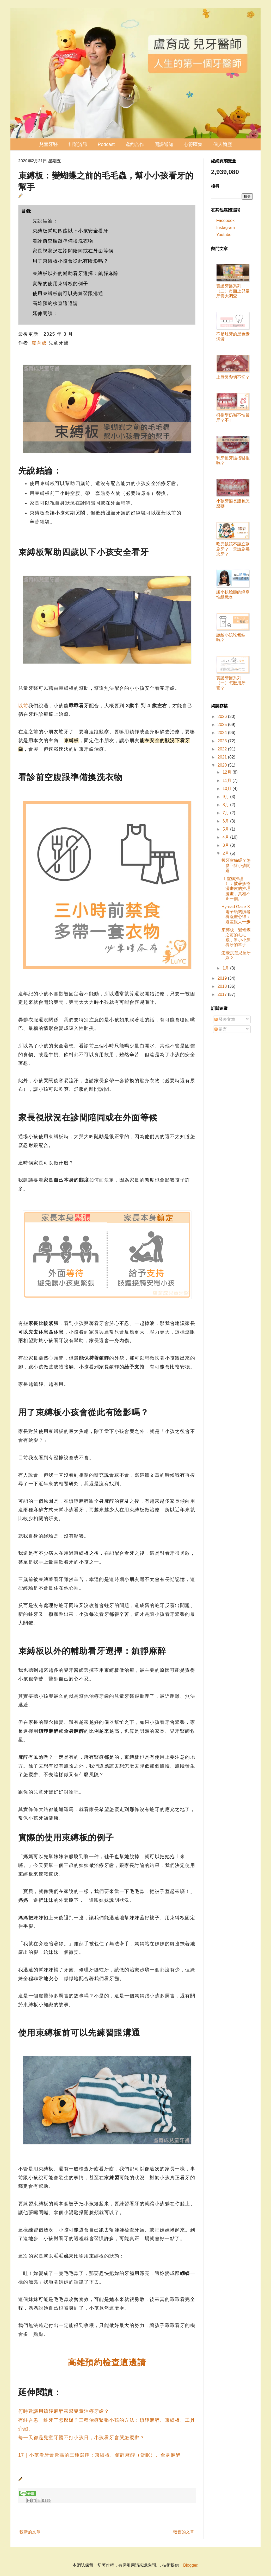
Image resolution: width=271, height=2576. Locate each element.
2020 (223, 765)
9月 (226, 796)
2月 (226, 853)
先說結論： (45, 221)
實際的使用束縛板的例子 (60, 283)
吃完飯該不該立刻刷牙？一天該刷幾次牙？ (233, 549)
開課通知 (164, 144)
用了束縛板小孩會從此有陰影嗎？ (70, 261)
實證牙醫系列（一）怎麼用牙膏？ (230, 683)
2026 (223, 716)
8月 (226, 804)
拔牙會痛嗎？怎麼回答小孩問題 (236, 865)
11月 (227, 780)
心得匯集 (193, 144)
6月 (226, 821)
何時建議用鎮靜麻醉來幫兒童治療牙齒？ (63, 2411)
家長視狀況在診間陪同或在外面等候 (73, 250)
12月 (227, 772)
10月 (227, 788)
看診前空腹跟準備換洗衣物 (63, 241)
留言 (220, 1029)
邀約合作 (134, 144)
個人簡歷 (222, 144)
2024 (223, 732)
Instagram (225, 227)
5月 (226, 829)
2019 (223, 978)
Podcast (106, 144)
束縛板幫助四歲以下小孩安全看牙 (70, 230)
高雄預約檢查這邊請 (55, 303)
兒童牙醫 (48, 144)
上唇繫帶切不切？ (233, 377)
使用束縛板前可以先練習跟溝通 (68, 293)
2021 (223, 757)
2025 (223, 724)
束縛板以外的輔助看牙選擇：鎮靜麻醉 (76, 273)
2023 (223, 741)
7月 (226, 813)
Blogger (190, 2565)
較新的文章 (30, 2532)
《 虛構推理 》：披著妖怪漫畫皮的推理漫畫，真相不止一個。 (235, 888)
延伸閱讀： (45, 313)
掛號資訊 (78, 144)
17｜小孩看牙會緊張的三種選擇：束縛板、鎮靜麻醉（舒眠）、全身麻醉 (99, 2455)
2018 (223, 986)
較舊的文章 (183, 2532)
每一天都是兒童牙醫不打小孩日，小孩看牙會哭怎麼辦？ (81, 2437)
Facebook (225, 220)
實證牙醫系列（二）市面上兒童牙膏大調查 (233, 291)
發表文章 (224, 1019)
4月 (226, 837)
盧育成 (39, 343)
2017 (223, 994)
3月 (226, 845)
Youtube (223, 234)
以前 (23, 705)
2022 (223, 749)
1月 (226, 968)
